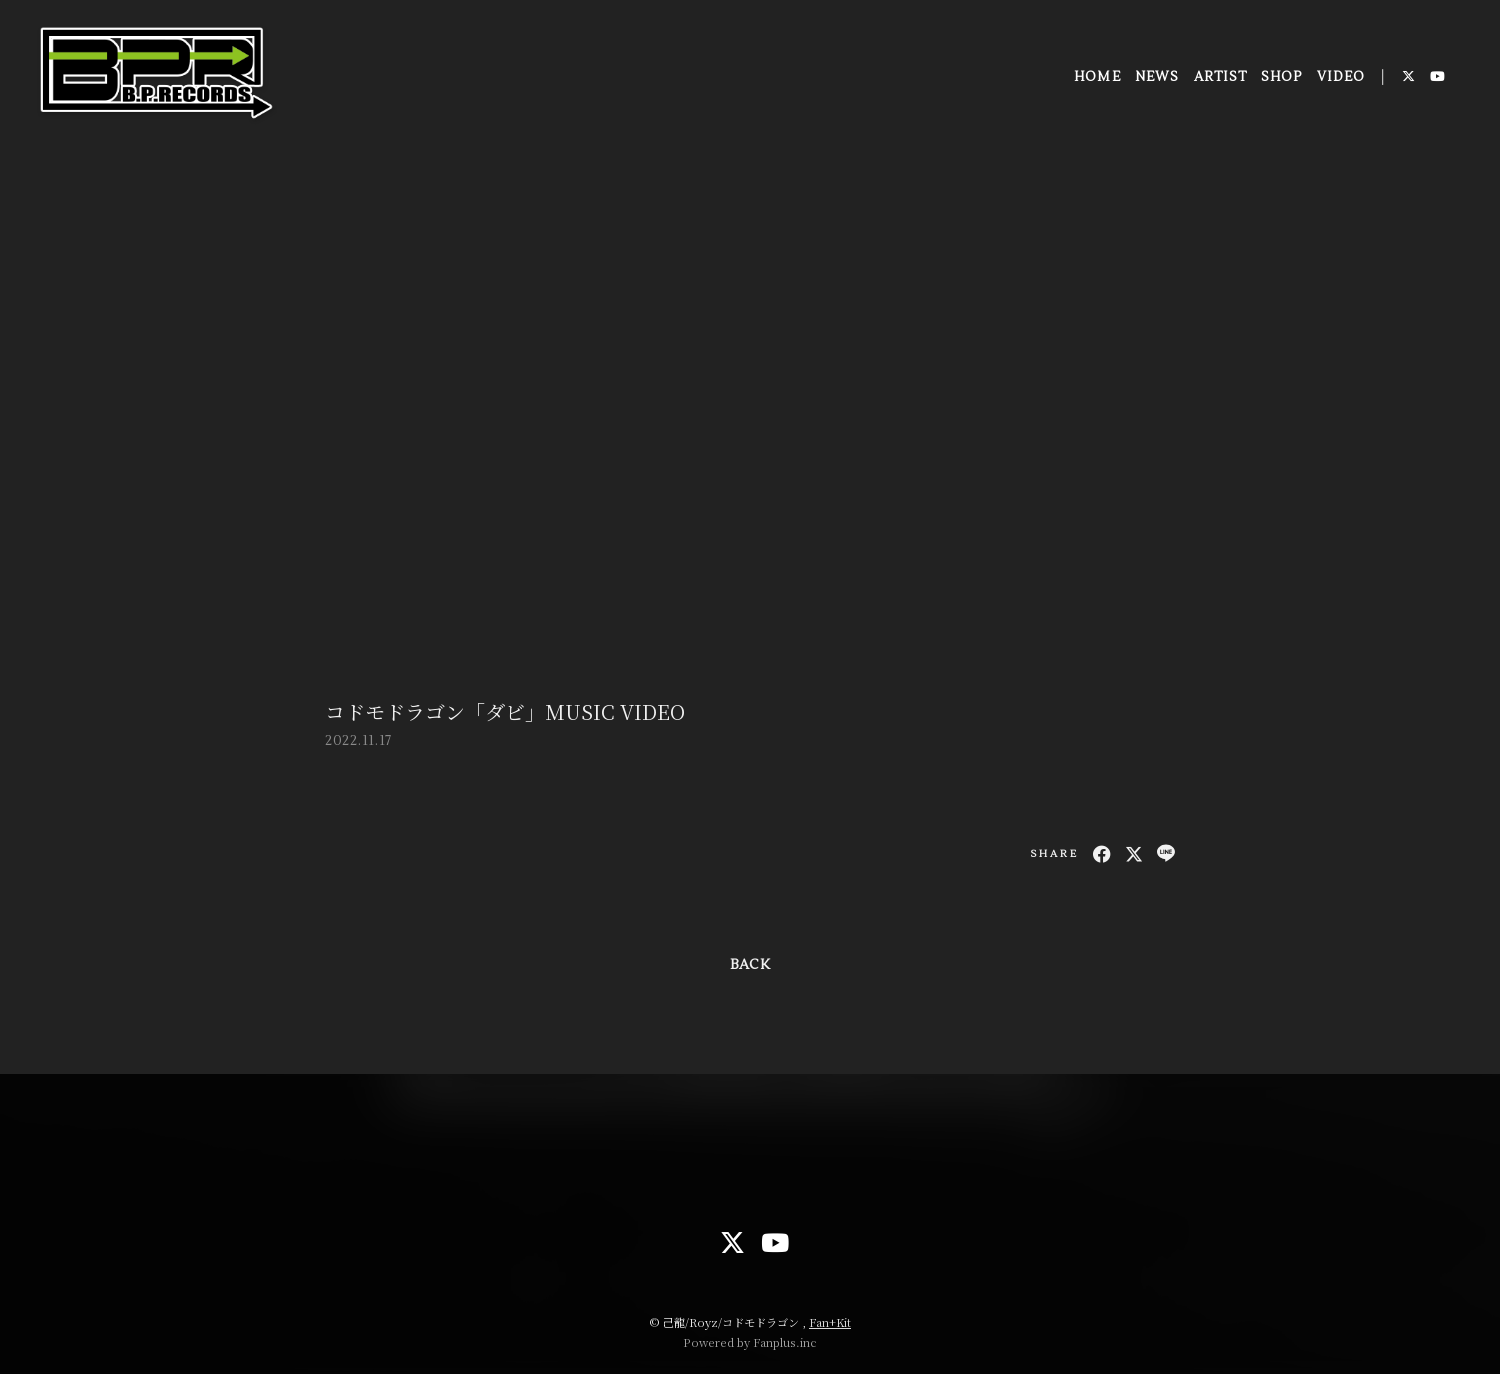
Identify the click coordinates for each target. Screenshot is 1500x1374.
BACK (750, 965)
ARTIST (1218, 79)
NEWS (1156, 79)
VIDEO (1339, 79)
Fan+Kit (830, 1322)
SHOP (1280, 79)
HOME (1096, 79)
